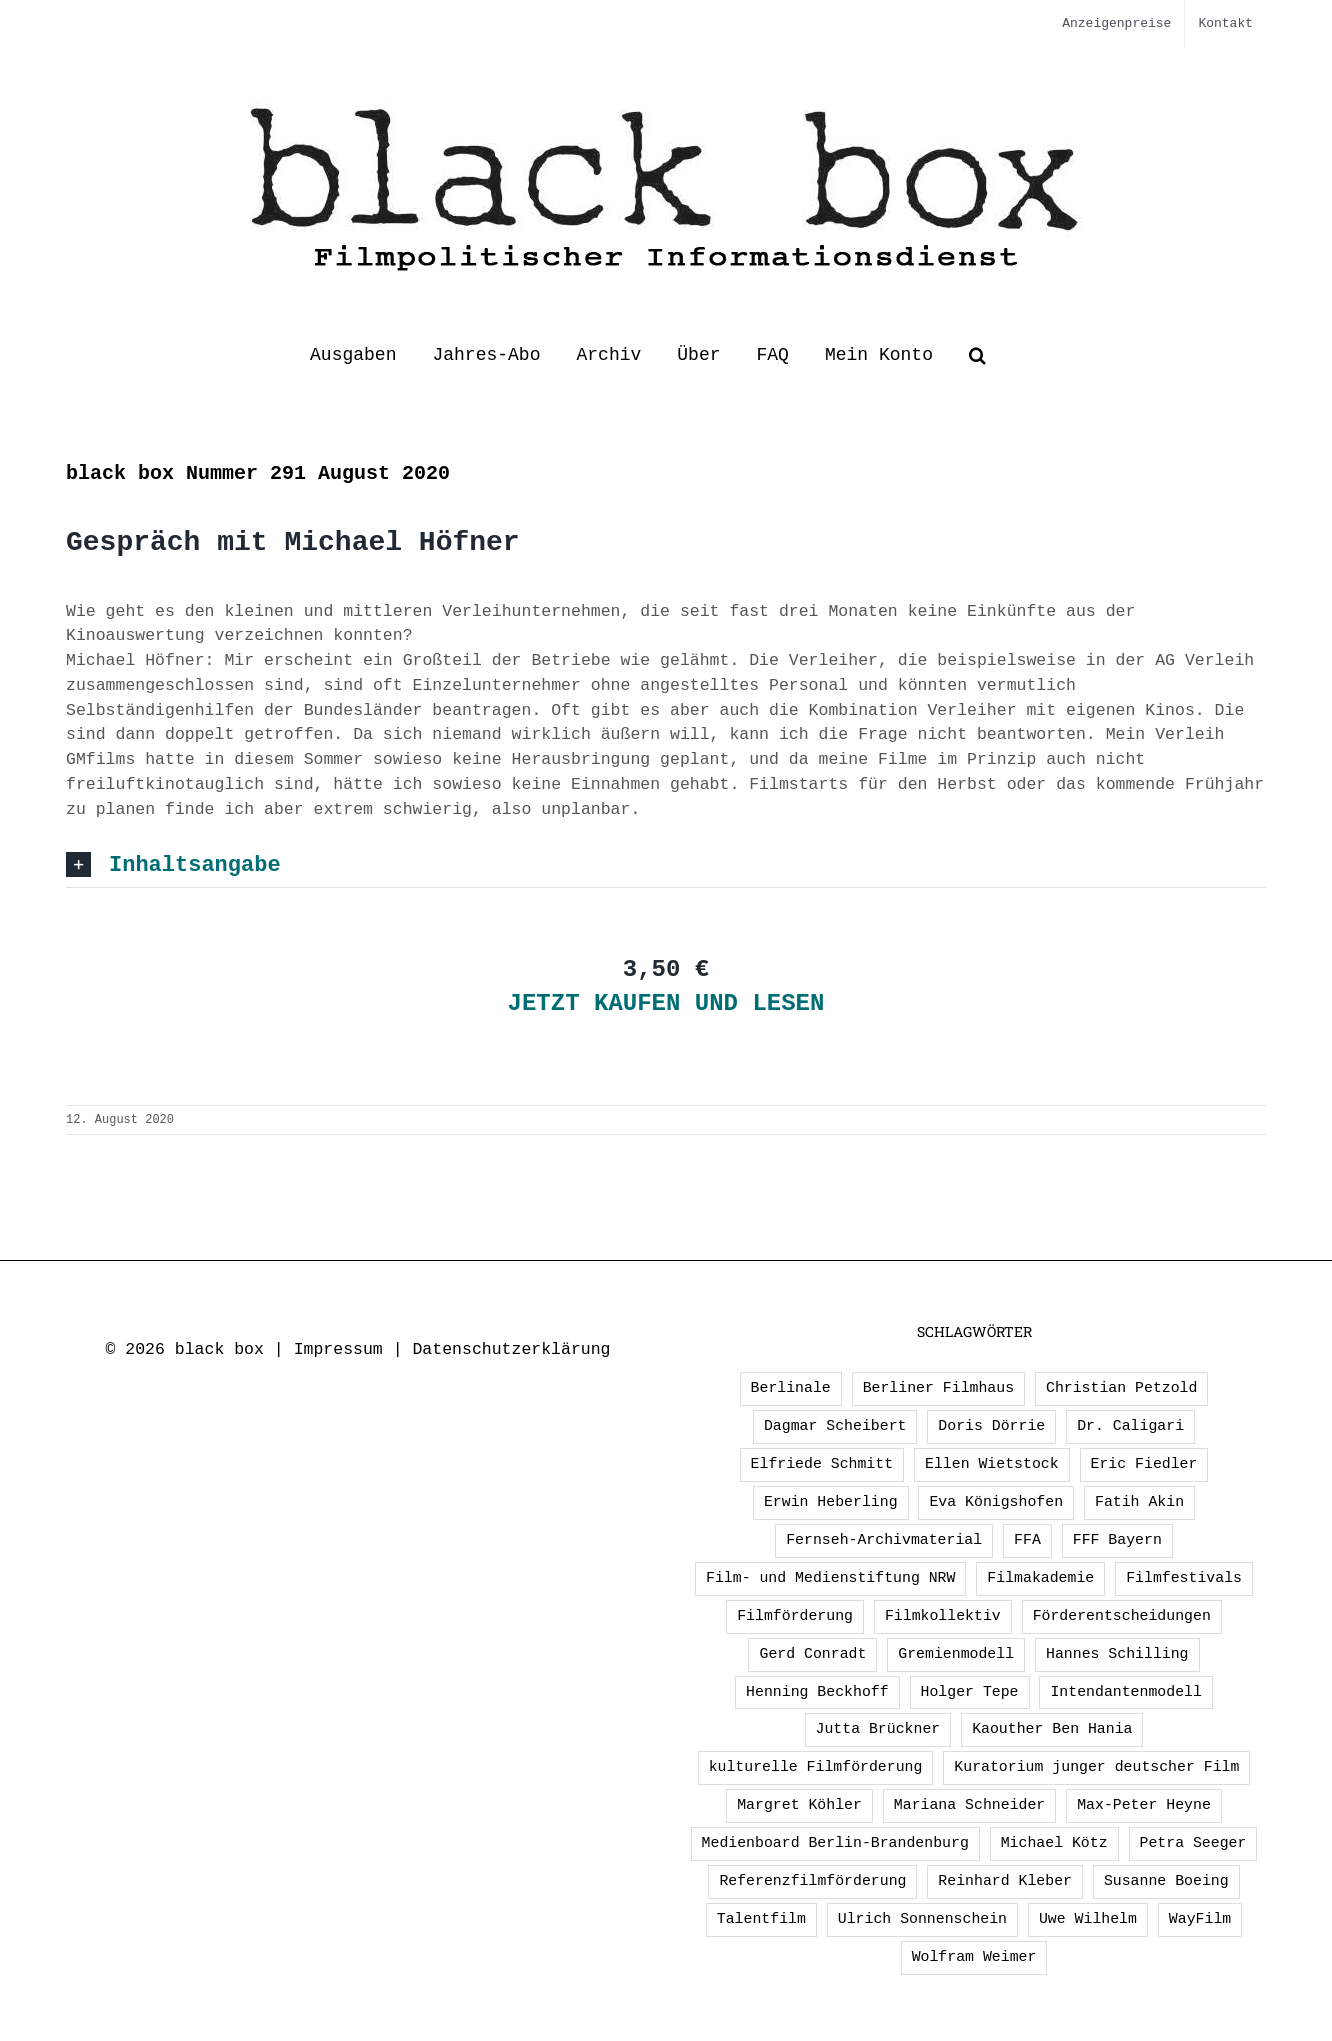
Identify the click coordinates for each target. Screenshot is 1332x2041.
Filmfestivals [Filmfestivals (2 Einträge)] (1184, 1578)
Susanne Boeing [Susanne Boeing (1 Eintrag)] (1166, 1881)
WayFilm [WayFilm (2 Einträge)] (1200, 1919)
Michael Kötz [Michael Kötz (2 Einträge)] (1054, 1843)
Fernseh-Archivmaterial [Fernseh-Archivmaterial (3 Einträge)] (884, 1540)
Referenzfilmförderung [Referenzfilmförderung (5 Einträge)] (812, 1881)
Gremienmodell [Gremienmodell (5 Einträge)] (956, 1654)
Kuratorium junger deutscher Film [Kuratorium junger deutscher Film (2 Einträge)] (1096, 1767)
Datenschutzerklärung (511, 1349)
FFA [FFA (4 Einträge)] (1027, 1540)
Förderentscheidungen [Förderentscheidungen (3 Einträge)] (1122, 1616)
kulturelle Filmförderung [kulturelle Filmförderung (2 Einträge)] (816, 1767)
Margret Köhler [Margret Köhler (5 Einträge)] (799, 1805)
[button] (977, 355)
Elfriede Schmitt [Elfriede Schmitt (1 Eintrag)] (822, 1464)
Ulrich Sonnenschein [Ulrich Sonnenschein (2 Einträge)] (922, 1919)
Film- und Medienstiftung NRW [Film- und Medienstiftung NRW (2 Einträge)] (830, 1578)
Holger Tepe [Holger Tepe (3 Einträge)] (970, 1692)
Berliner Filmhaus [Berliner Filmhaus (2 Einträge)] (938, 1388)
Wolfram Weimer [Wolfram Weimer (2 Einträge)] (974, 1957)
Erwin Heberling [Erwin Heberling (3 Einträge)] (831, 1502)
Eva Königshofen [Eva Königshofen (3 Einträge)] (996, 1502)
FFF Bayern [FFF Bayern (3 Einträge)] (1117, 1540)
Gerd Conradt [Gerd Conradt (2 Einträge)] (812, 1654)
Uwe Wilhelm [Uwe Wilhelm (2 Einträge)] (1088, 1919)
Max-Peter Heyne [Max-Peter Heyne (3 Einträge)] (1144, 1805)
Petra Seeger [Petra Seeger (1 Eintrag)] (1193, 1843)
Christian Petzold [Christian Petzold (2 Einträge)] (1121, 1388)
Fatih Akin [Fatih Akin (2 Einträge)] (1139, 1502)
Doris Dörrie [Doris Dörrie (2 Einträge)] (991, 1426)
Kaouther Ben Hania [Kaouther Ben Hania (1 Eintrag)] (1052, 1729)
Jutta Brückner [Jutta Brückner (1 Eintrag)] (878, 1729)
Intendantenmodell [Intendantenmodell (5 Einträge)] (1125, 1692)
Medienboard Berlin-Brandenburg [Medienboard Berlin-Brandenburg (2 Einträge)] (835, 1843)
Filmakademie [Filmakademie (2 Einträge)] (1040, 1578)
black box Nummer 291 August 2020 (258, 473)
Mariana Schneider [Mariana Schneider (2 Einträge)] (969, 1805)
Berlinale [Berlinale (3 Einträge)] (791, 1388)
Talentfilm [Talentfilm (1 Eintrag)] (761, 1919)
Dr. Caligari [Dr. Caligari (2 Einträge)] (1130, 1426)
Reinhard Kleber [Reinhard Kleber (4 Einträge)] (1005, 1881)
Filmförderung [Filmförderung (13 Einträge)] (795, 1616)
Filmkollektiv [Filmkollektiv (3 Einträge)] (943, 1616)
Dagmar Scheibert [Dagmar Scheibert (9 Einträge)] (835, 1426)
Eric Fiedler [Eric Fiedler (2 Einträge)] (1144, 1464)
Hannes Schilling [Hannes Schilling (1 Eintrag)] (1117, 1654)
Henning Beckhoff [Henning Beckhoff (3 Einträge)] (817, 1692)
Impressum (338, 1349)
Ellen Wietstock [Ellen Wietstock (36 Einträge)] (992, 1464)
